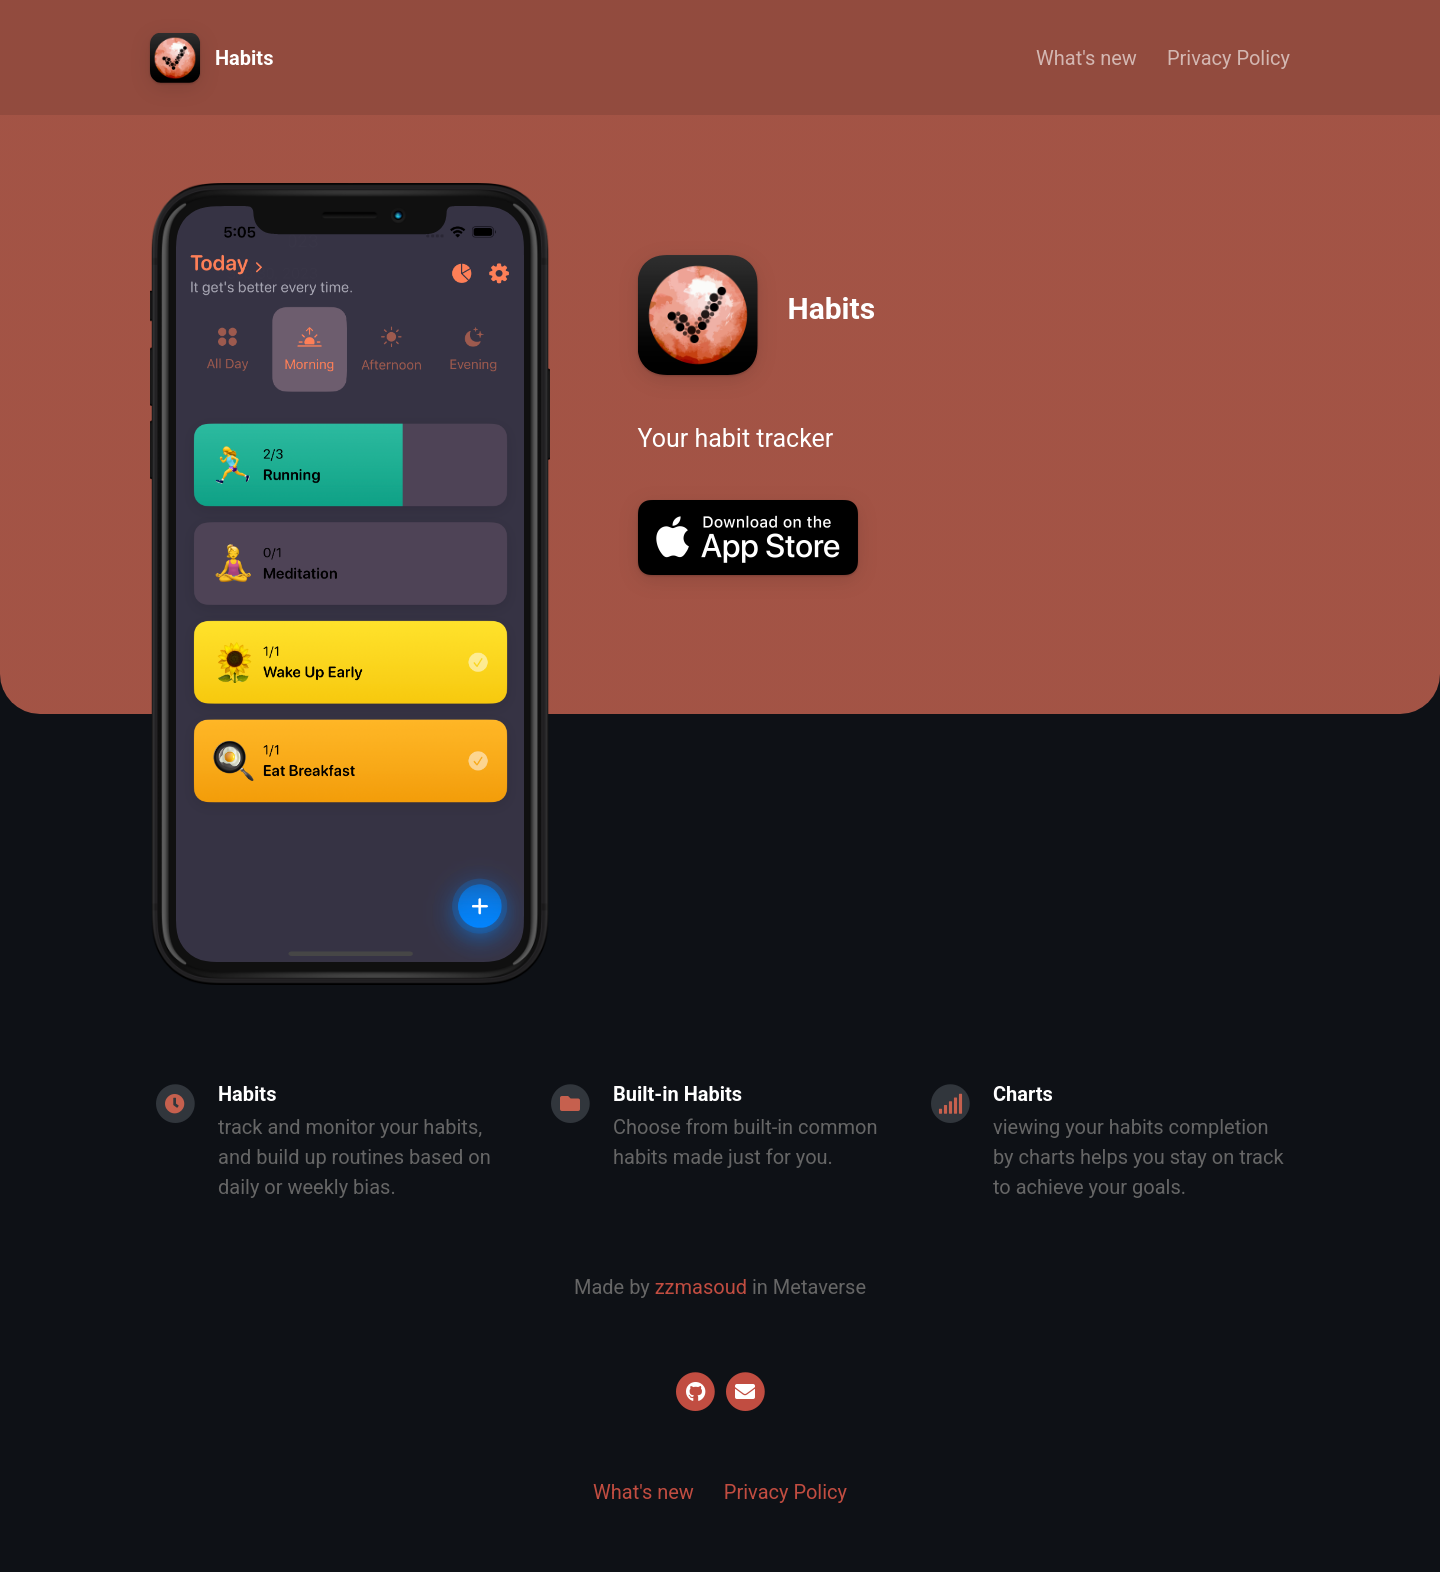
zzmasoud (701, 1287)
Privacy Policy (1228, 58)
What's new (1086, 58)
